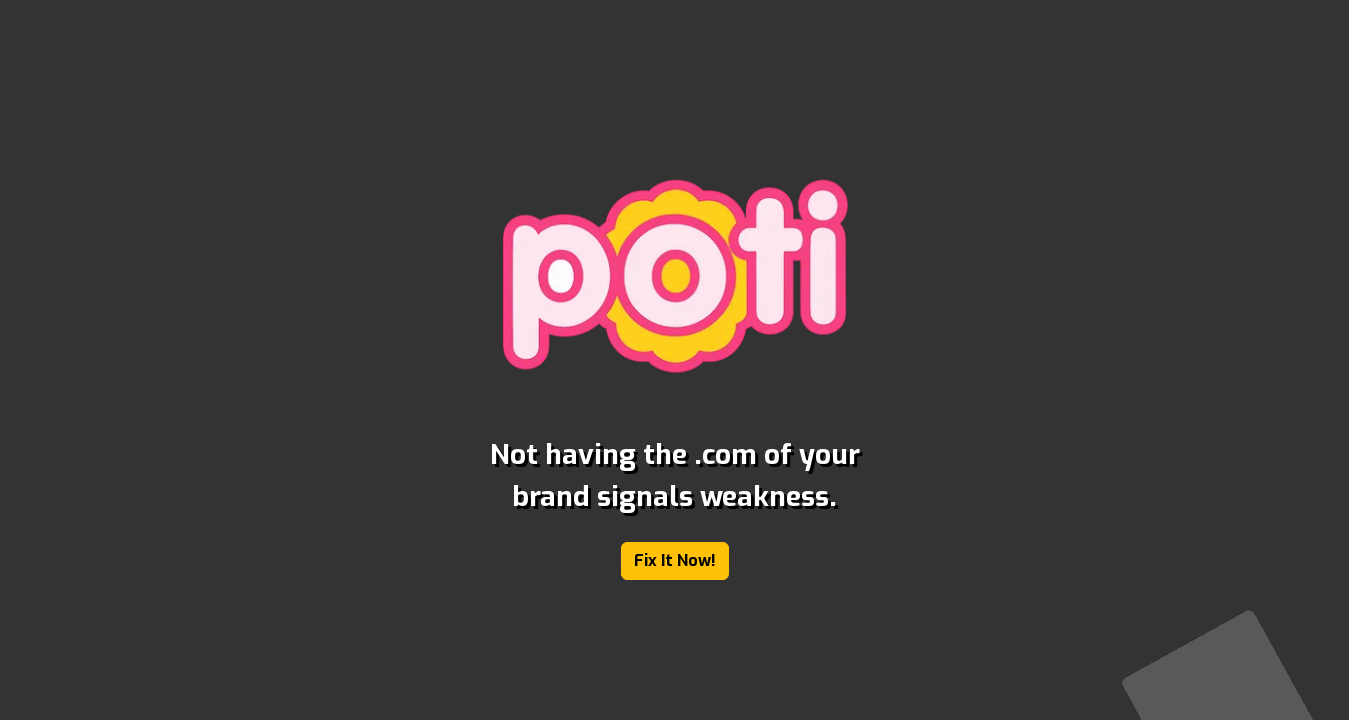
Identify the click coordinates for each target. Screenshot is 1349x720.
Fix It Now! (675, 560)
